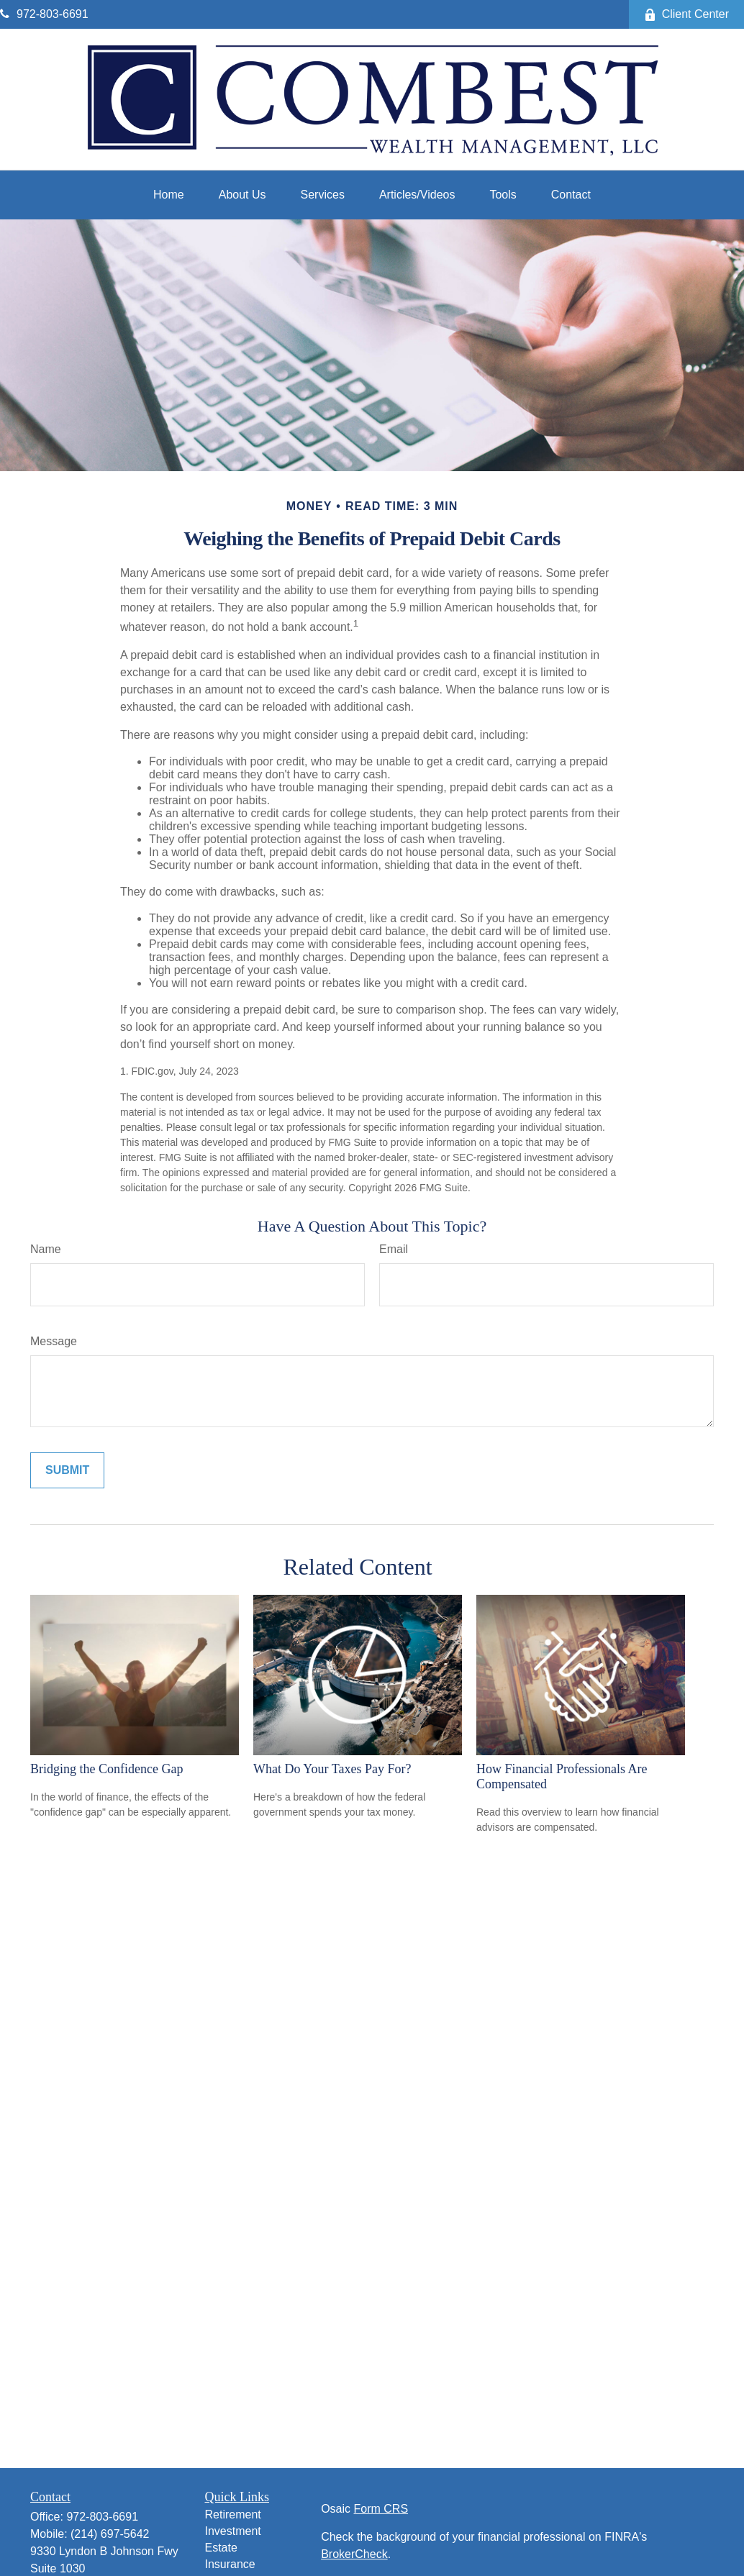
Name (45, 1249)
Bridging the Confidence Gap (106, 1769)
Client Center (686, 14)
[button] (168, 195)
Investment (233, 2531)
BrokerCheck (354, 2554)
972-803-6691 (44, 14)
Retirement (233, 2514)
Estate (221, 2547)
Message (53, 1341)
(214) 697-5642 (110, 2534)
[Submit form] (67, 1470)
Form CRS (381, 2509)
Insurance (230, 2564)
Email (393, 1249)
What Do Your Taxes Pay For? (332, 1769)
